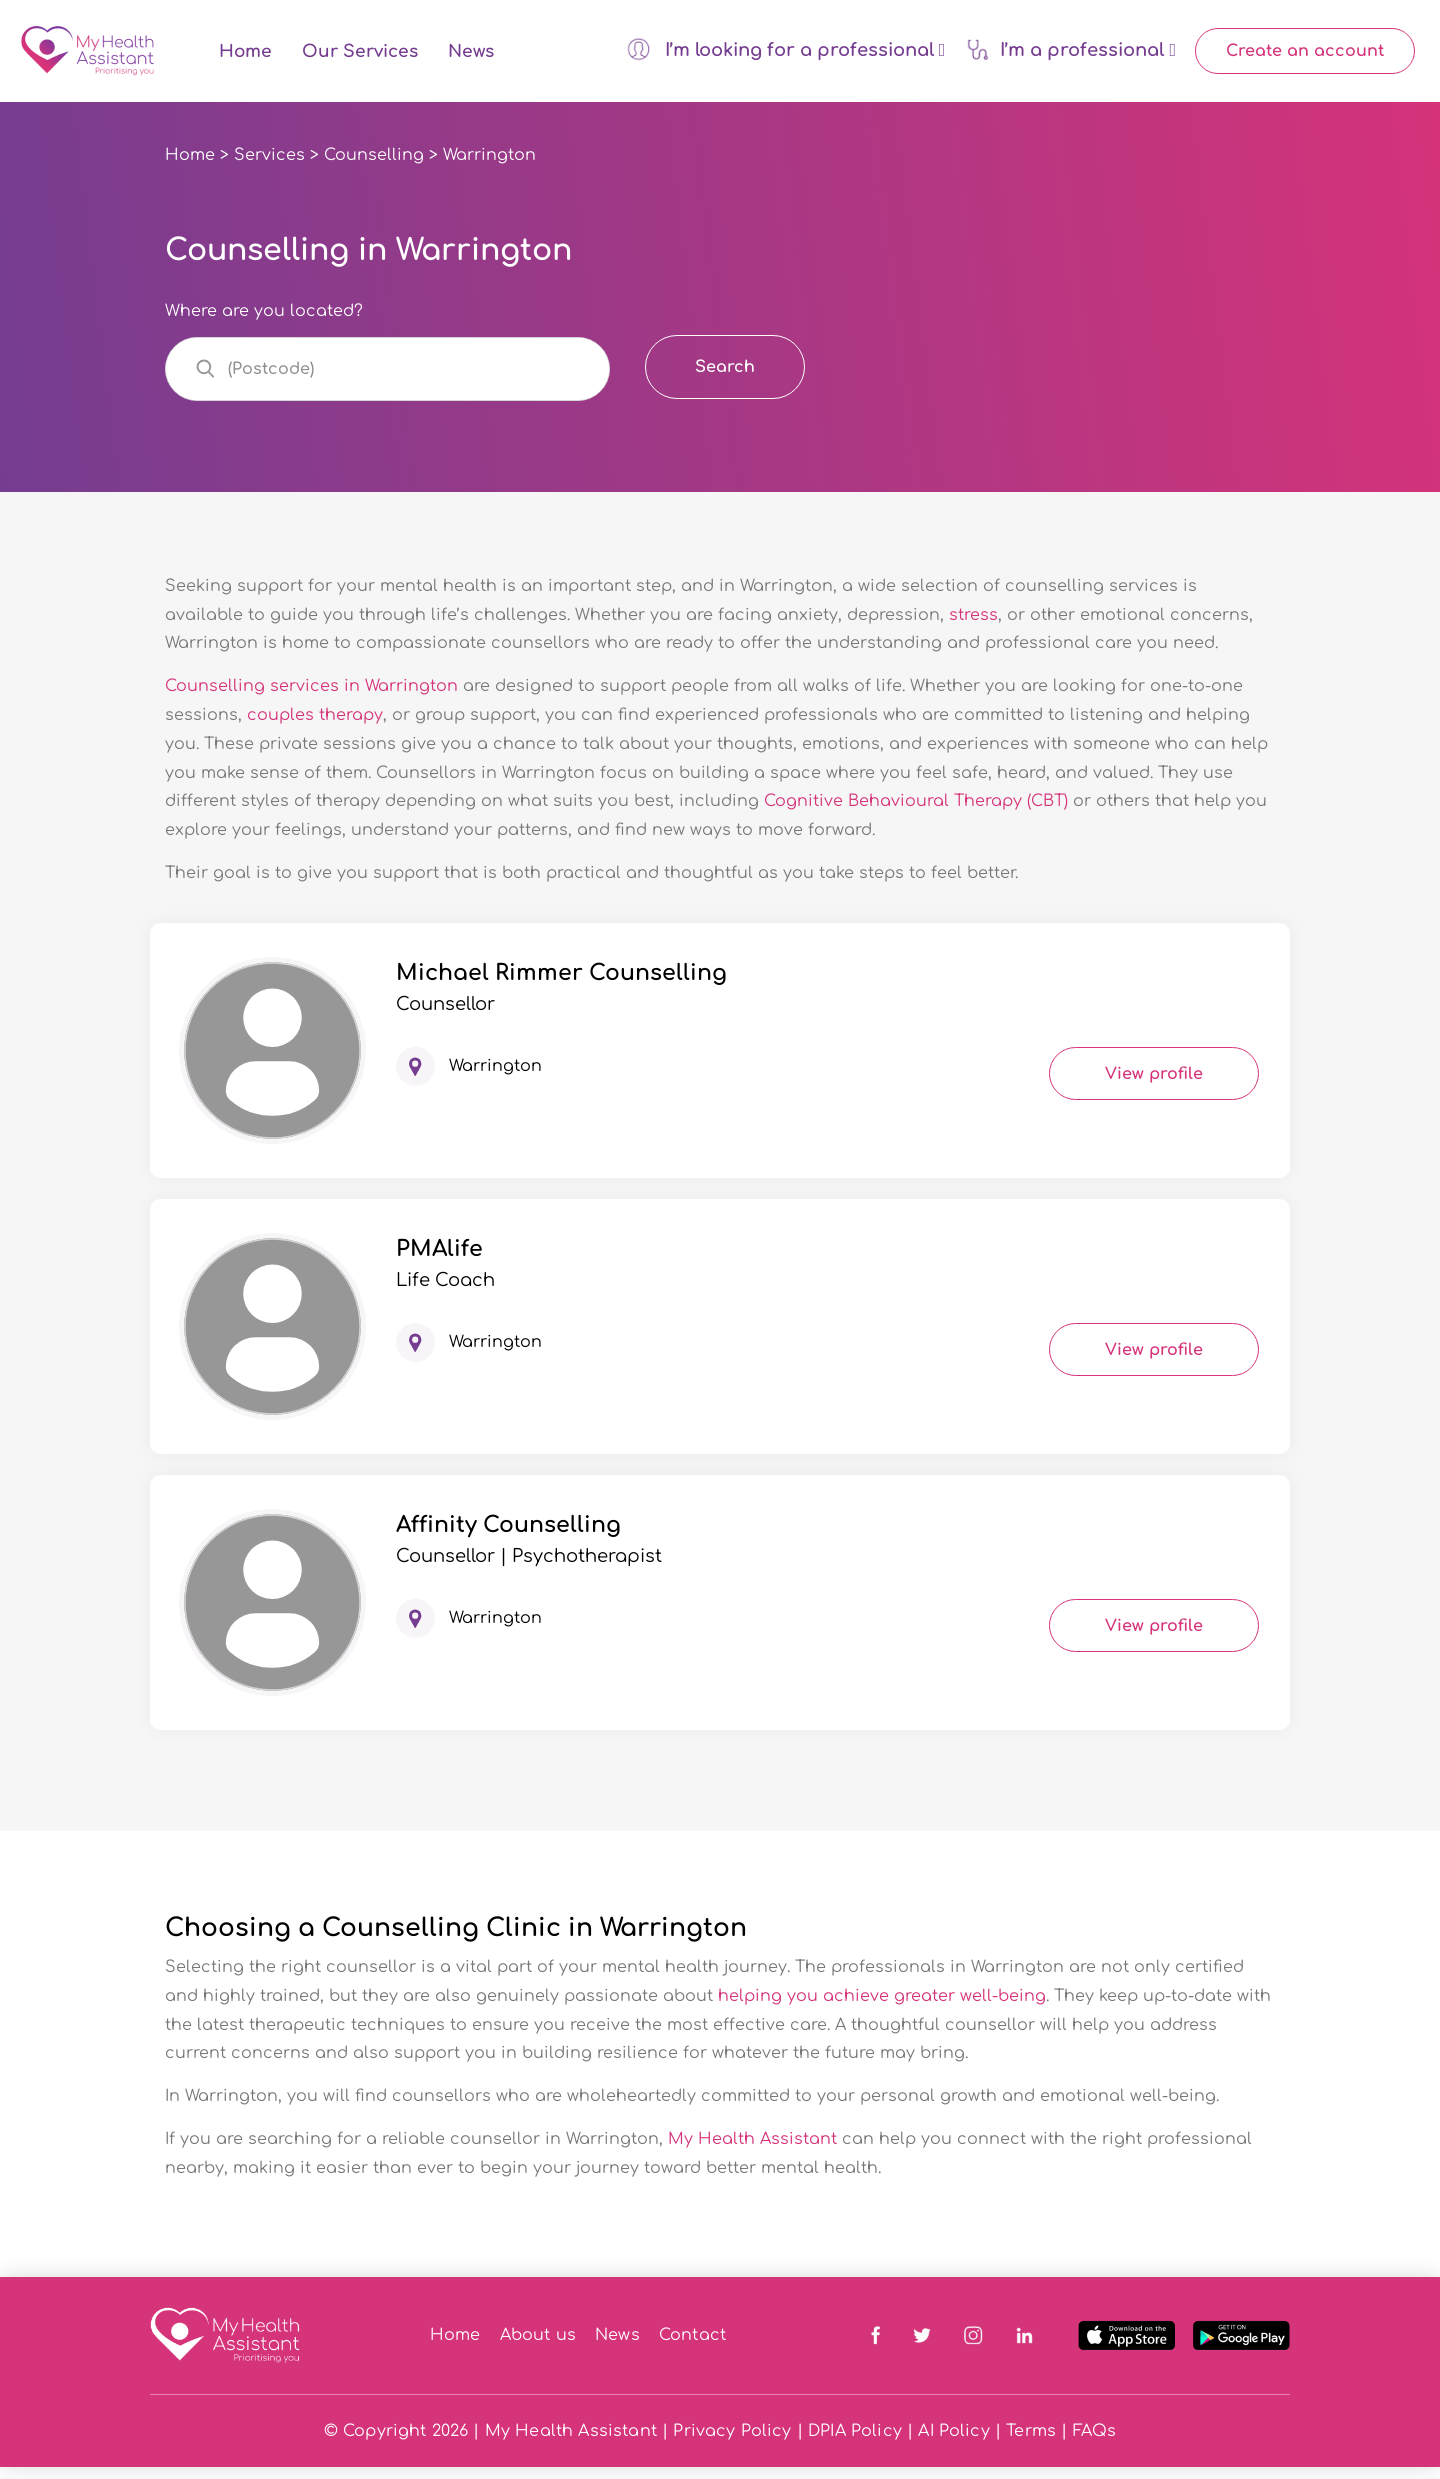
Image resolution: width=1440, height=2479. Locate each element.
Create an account (1305, 57)
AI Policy (953, 2443)
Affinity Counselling (508, 1536)
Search (725, 378)
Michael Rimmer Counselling (561, 984)
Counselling (374, 167)
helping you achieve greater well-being (882, 2007)
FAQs (1095, 2443)
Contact (692, 2347)
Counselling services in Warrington (311, 698)
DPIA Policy (855, 2443)
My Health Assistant (752, 2151)
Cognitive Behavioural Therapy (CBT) (918, 813)
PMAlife (439, 1260)
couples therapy (315, 727)
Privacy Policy (732, 2443)
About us (538, 2347)
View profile (1154, 1085)
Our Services (360, 57)
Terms (1031, 2443)
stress (973, 626)
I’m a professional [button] (1071, 54)
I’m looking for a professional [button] (786, 55)
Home (245, 57)
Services (269, 167)
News (471, 57)
